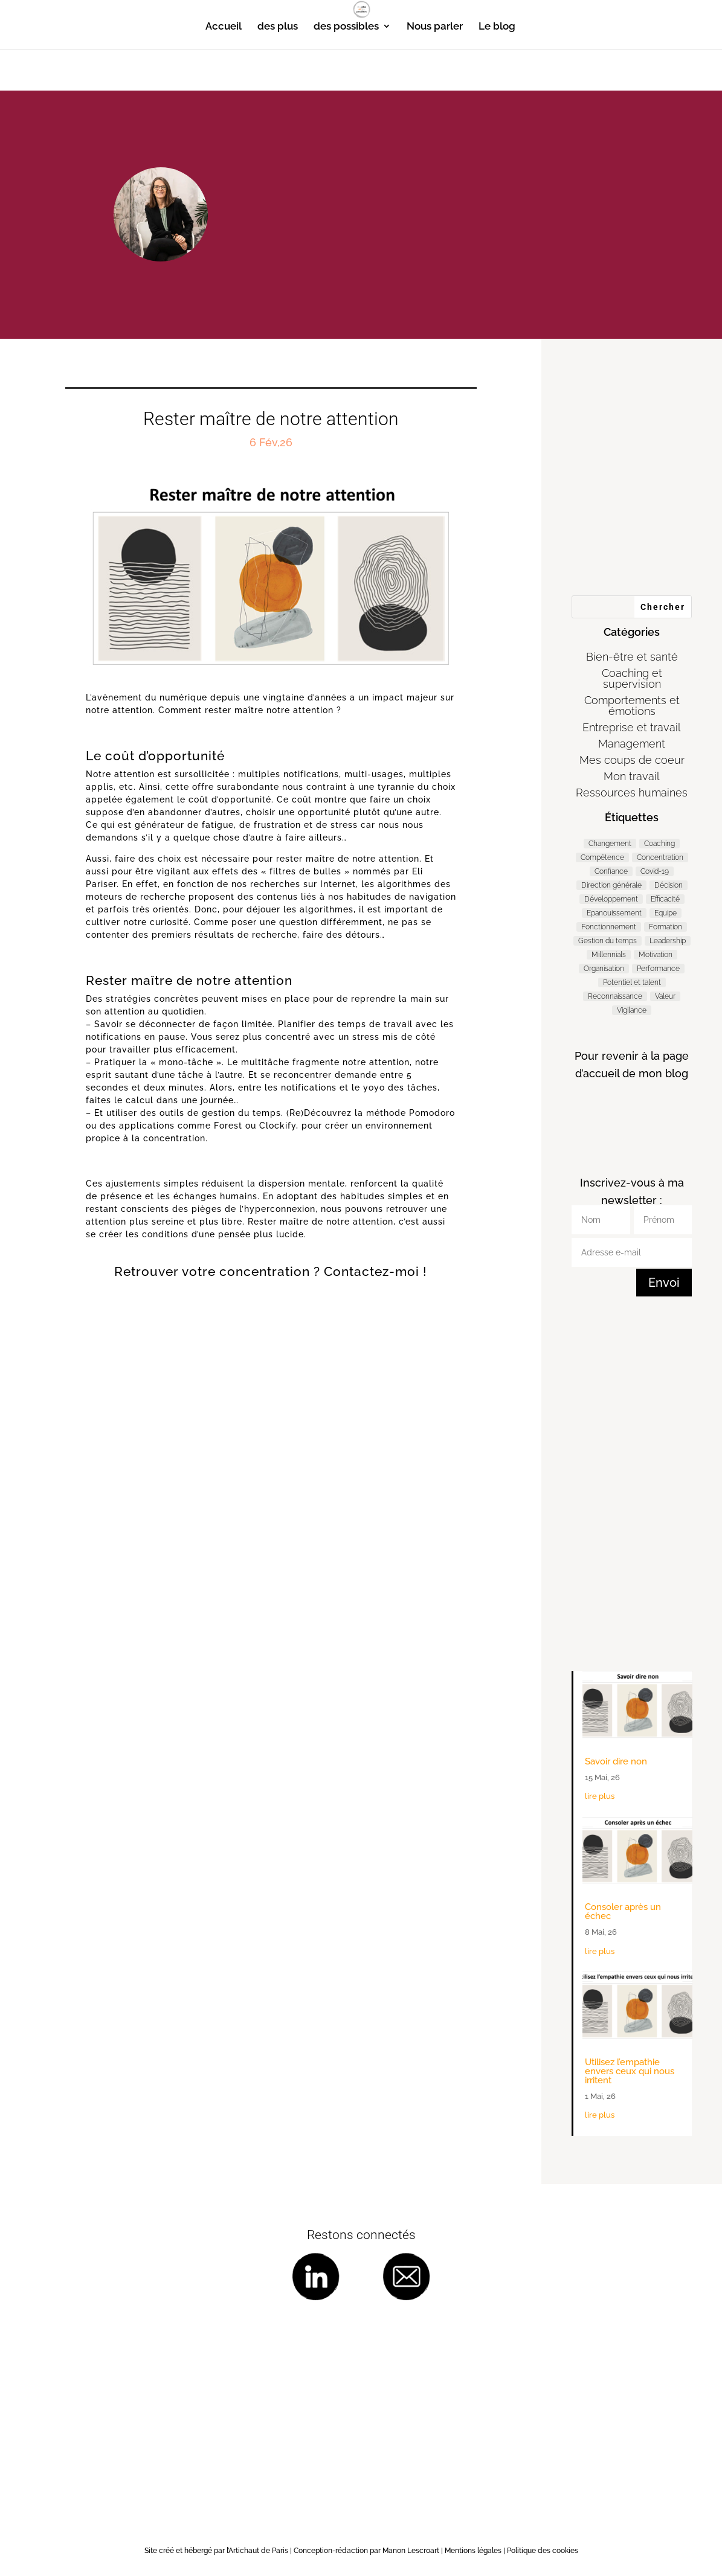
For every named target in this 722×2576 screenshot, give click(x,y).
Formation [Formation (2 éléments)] (665, 927)
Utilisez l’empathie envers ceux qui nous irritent (629, 2071)
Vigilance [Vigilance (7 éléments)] (631, 1010)
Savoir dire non (616, 1761)
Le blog (497, 27)
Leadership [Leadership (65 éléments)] (667, 941)
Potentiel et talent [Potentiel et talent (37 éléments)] (632, 982)
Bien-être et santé (632, 656)
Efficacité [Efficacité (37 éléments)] (665, 899)
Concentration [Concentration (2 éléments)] (660, 857)
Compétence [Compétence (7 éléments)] (602, 857)
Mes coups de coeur (632, 760)
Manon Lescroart (411, 2550)
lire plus (599, 1796)
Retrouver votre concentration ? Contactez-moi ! (270, 1271)
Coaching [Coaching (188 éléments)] (659, 843)
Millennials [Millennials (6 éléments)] (608, 954)
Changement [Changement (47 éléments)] (609, 843)
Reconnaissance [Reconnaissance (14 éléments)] (615, 996)
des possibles (346, 27)
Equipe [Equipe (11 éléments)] (665, 913)
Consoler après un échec (623, 1911)
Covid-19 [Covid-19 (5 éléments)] (654, 871)
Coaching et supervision (632, 678)
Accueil (223, 27)
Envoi (664, 1282)
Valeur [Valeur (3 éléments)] (665, 996)
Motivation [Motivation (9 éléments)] (655, 954)
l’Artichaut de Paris (257, 2550)
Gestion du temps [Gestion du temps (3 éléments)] (607, 941)
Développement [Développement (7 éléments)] (611, 899)
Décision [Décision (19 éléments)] (668, 885)
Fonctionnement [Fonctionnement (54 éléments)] (608, 927)
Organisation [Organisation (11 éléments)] (604, 968)
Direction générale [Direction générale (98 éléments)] (611, 885)
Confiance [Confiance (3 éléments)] (611, 871)
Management (631, 743)
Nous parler (435, 27)
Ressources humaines (632, 792)
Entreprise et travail (631, 727)
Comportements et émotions (632, 705)
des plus (277, 27)
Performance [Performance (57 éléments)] (658, 968)
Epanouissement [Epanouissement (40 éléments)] (614, 913)
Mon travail (632, 776)
